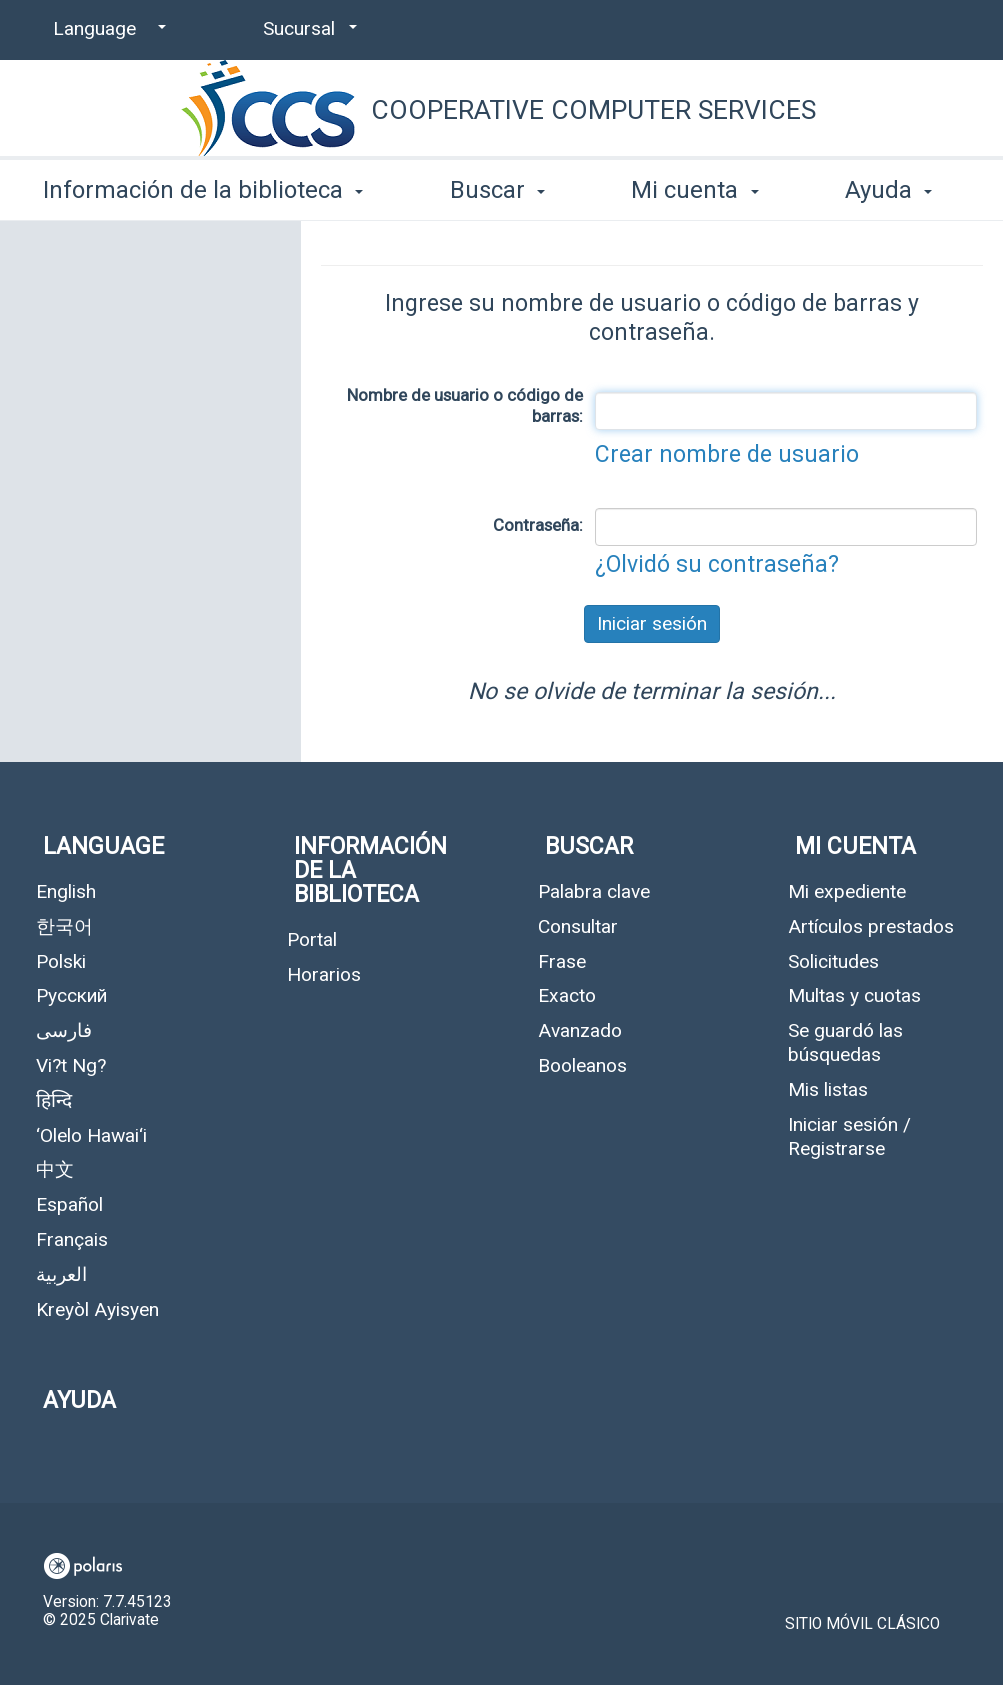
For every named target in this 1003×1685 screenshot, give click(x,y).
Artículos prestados (871, 926)
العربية (61, 1274)
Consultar (578, 926)
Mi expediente (847, 891)
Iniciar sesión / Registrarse (849, 1136)
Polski (61, 961)
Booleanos (582, 1065)
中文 (55, 1169)
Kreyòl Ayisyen (97, 1309)
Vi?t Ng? (71, 1065)
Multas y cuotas (854, 995)
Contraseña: (538, 525)
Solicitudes (833, 961)
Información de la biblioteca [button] (203, 190)
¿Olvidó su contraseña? (717, 564)
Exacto (567, 995)
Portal (312, 939)
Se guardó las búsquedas (845, 1042)
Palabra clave (594, 891)
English (66, 891)
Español (69, 1204)
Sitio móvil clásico (862, 1624)
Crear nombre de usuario (727, 454)
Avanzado (580, 1030)
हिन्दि (54, 1100)
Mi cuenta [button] (694, 190)
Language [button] (103, 846)
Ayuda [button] (888, 190)
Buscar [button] (497, 190)
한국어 (64, 926)
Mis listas (828, 1089)
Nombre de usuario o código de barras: (465, 405)
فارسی (64, 1030)
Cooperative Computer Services (593, 110)
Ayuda (79, 1400)
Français (72, 1239)
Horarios (324, 974)
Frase (562, 961)
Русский (71, 995)
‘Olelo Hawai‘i (91, 1135)
